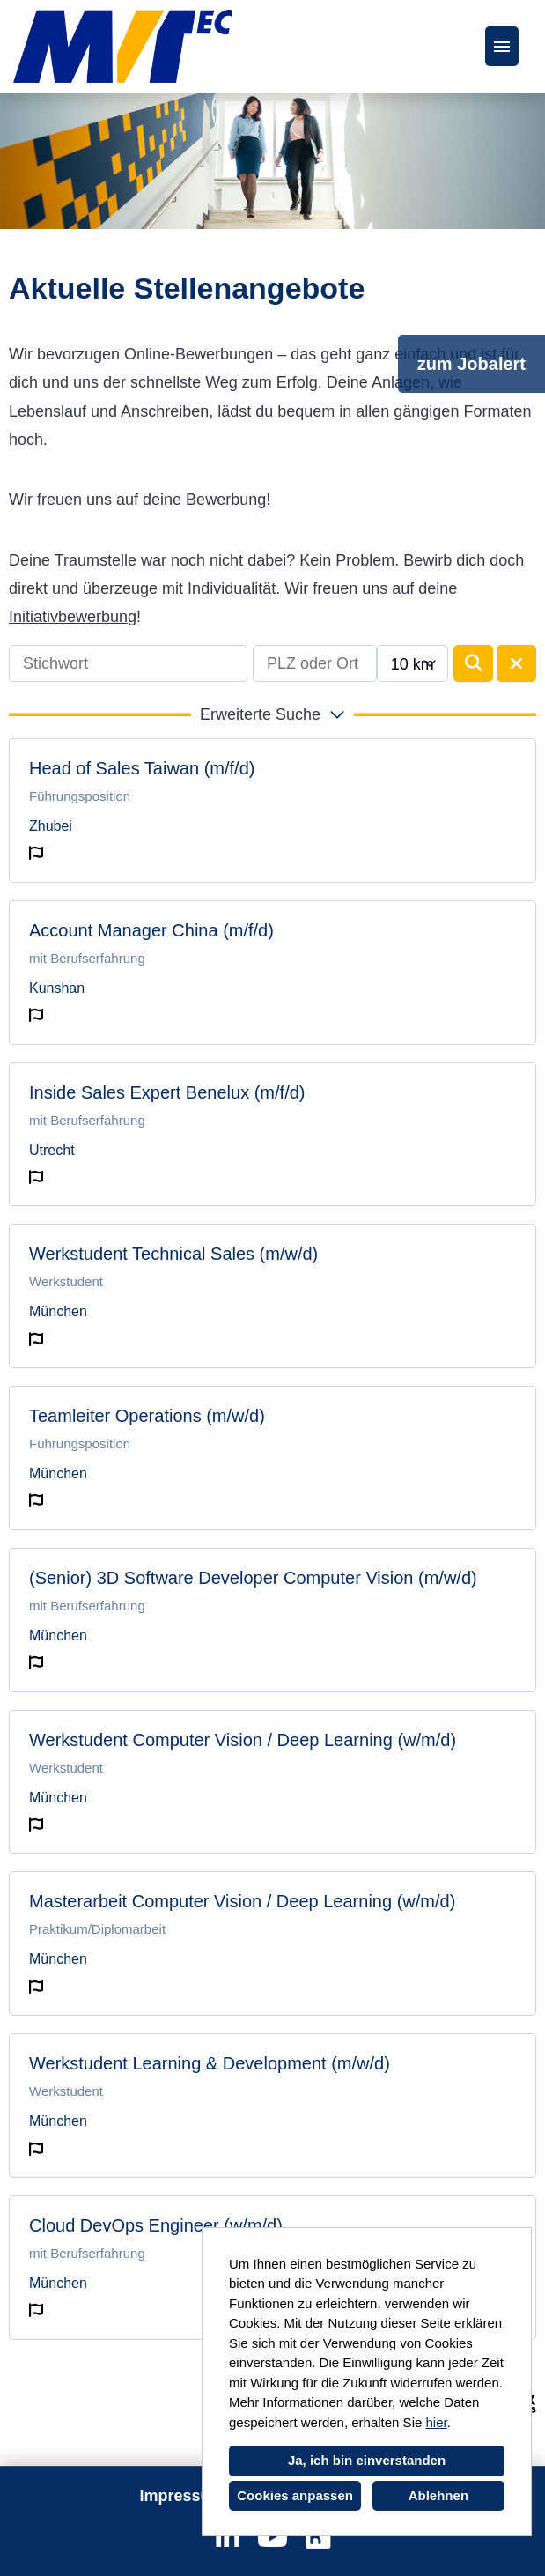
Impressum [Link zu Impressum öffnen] (181, 2496)
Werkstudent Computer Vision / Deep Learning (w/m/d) (242, 1740)
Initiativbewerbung (72, 616)
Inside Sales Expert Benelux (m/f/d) (167, 1092)
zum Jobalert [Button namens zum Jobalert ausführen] (471, 364)
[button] (272, 714)
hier (435, 2422)
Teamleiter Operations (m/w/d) (147, 1415)
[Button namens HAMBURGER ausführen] (502, 46)
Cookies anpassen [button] (295, 2495)
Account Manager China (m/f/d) (151, 930)
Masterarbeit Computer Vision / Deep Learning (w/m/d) (242, 1901)
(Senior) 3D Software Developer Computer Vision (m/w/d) (253, 1578)
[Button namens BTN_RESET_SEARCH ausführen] (516, 663)
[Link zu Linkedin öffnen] (227, 2537)
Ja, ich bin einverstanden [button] (367, 2460)
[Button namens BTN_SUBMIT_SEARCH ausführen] (473, 663)
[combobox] (412, 663)
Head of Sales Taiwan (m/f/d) (141, 768)
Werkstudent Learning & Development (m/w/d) (209, 2063)
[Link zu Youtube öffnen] (272, 2537)
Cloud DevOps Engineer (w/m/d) (156, 2225)
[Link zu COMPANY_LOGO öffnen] (122, 46)
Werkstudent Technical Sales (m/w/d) (173, 1253)
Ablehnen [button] (438, 2495)
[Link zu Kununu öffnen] (317, 2537)
